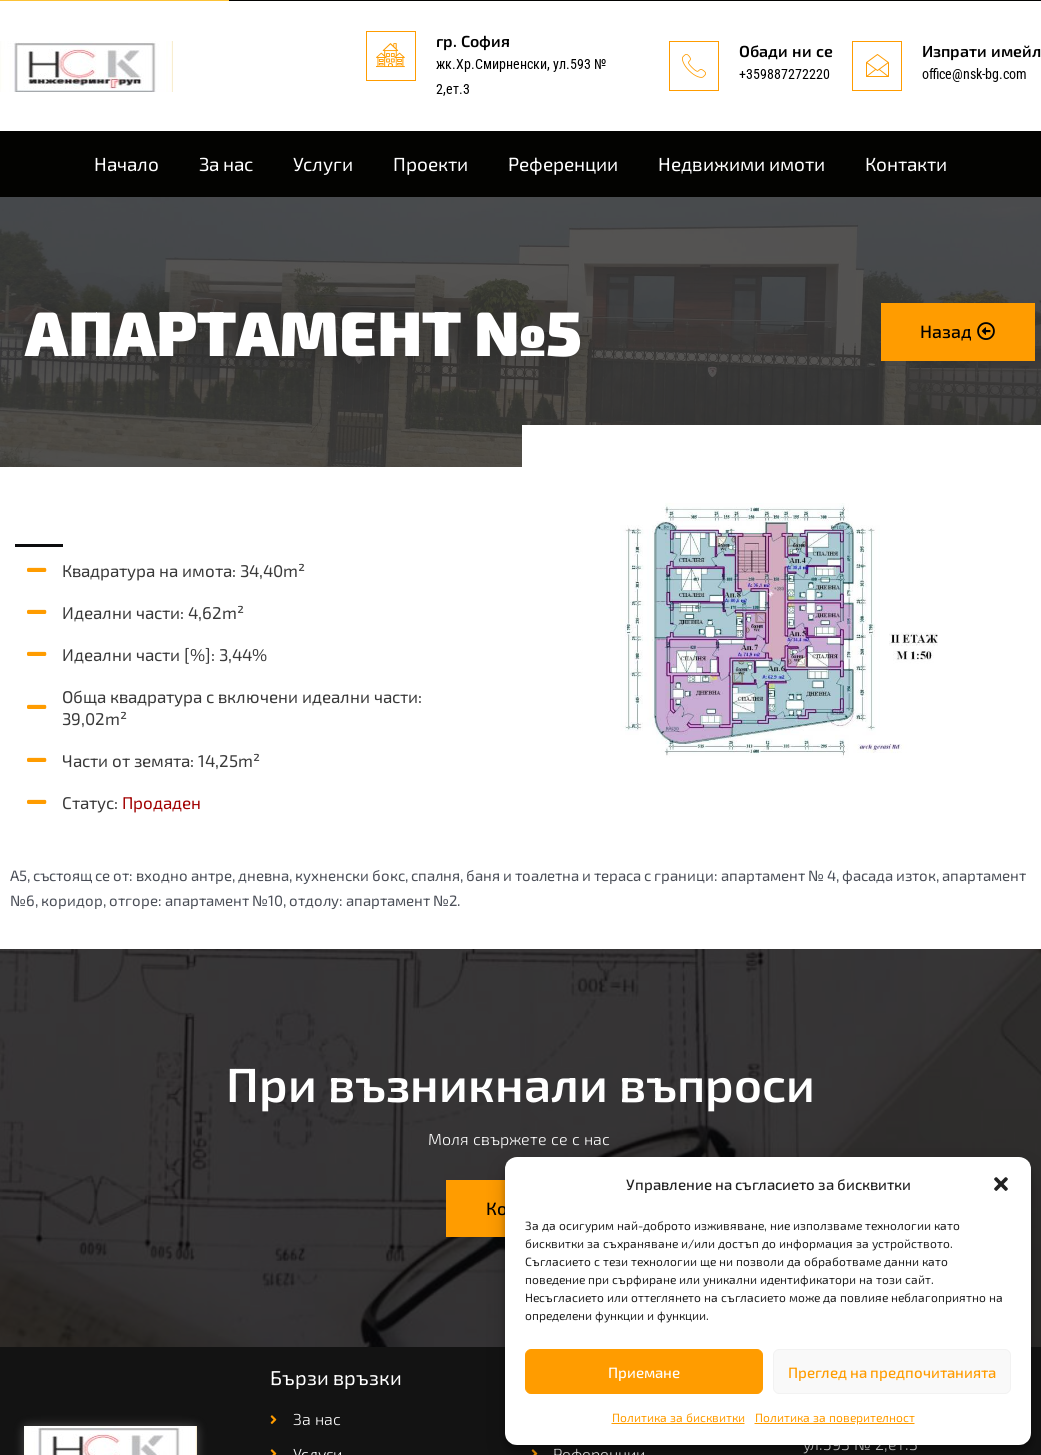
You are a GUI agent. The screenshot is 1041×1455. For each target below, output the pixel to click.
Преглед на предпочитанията (892, 1372)
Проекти (430, 163)
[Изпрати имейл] (877, 66)
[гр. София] (391, 56)
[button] (1001, 1184)
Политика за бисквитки (678, 1417)
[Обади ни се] (694, 66)
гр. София (473, 40)
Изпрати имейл (981, 50)
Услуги (323, 163)
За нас (226, 163)
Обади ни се (786, 50)
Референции (563, 163)
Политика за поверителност (835, 1417)
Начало (126, 163)
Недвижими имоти (741, 163)
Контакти (906, 163)
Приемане (644, 1372)
